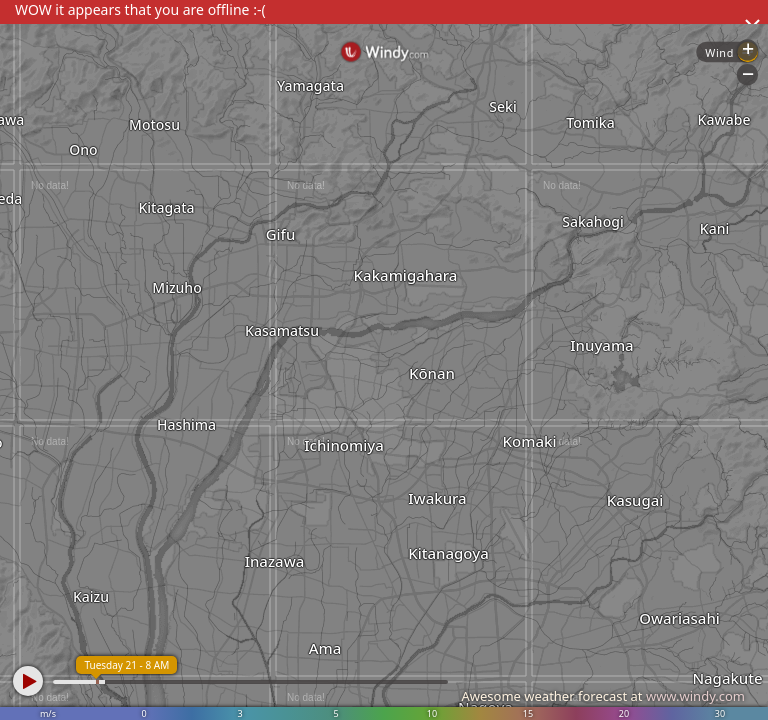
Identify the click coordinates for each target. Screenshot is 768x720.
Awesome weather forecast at (603, 696)
